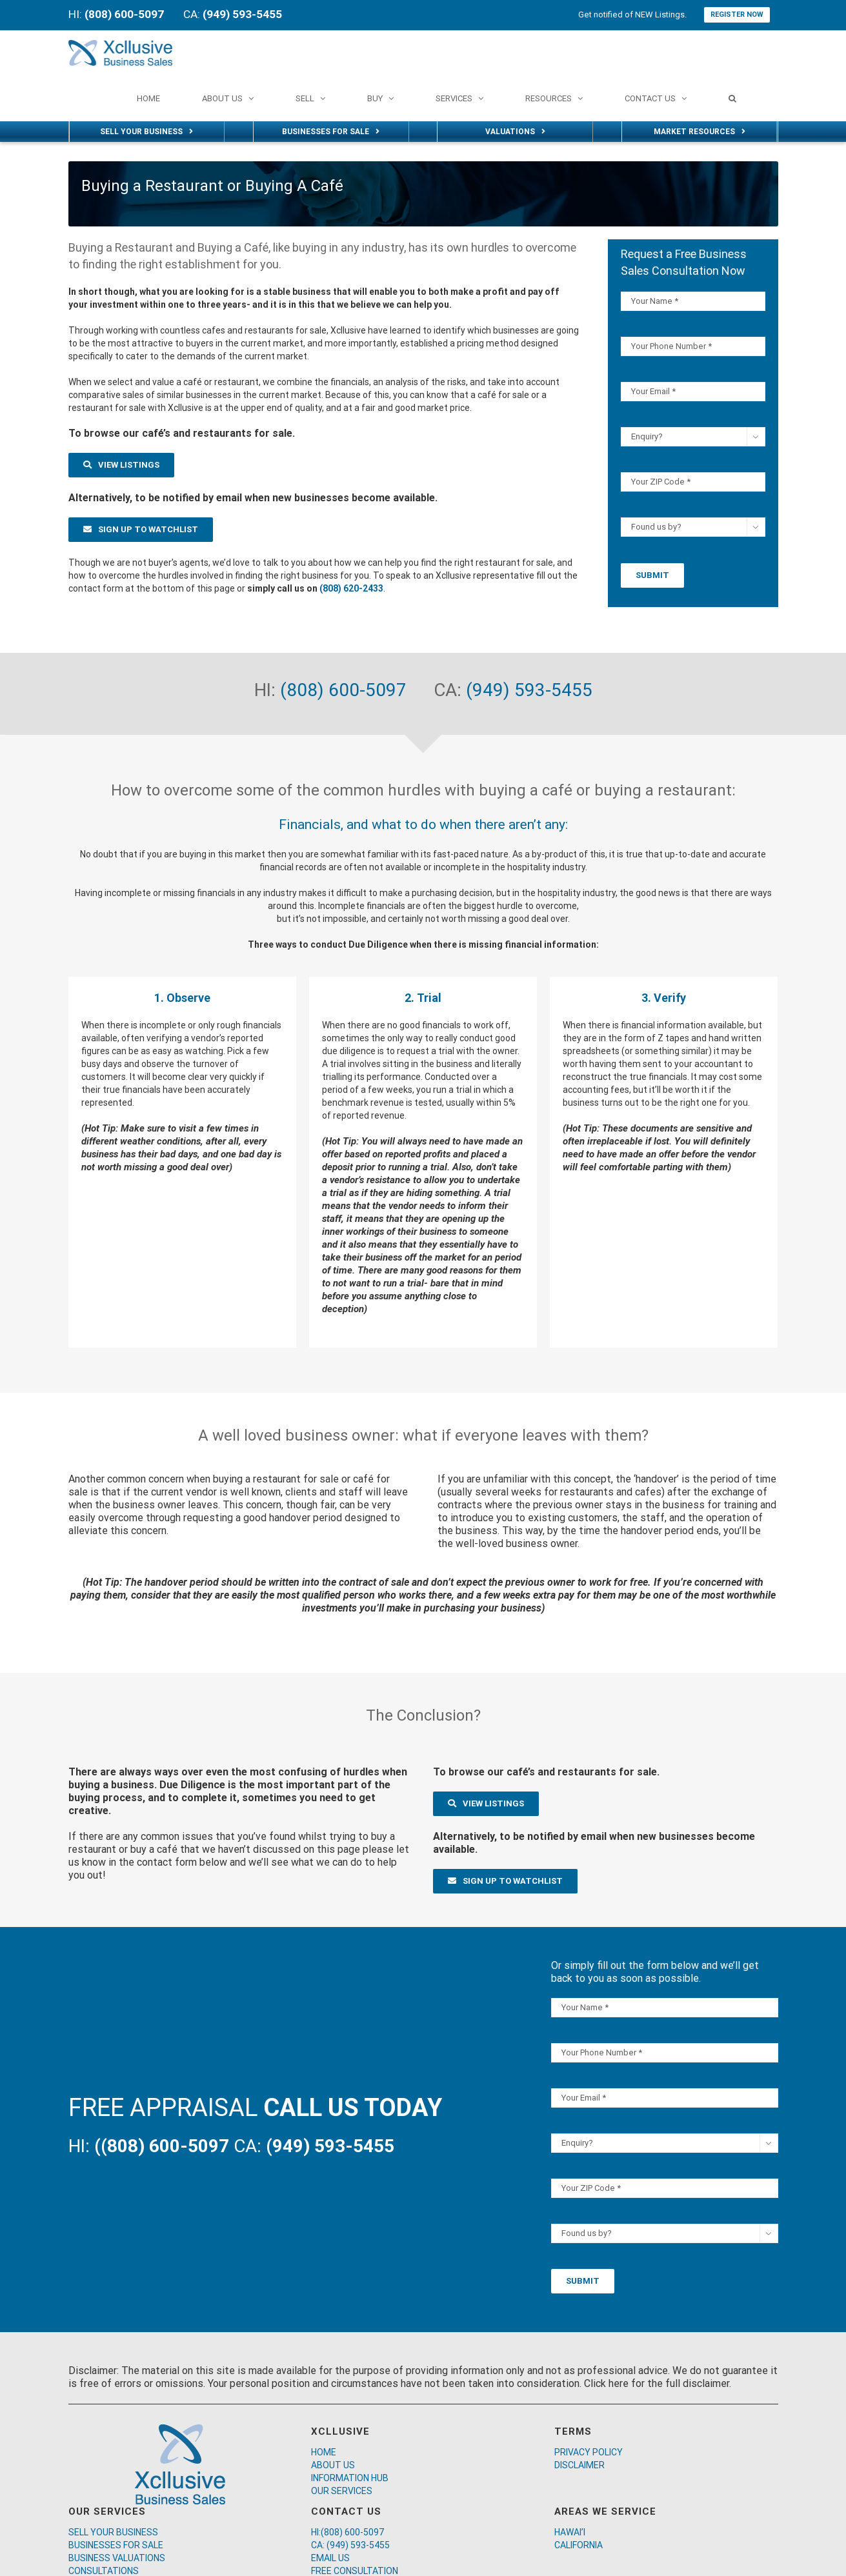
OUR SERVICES (341, 2491)
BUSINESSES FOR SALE (115, 2545)
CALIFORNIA (578, 2545)
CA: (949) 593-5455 (350, 2545)
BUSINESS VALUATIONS (116, 2558)
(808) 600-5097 (345, 690)
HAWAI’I (569, 2532)
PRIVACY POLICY (588, 2452)
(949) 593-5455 (529, 690)
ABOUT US (333, 2465)
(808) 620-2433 (351, 588)
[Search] (732, 98)
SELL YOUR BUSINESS (113, 2532)
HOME (323, 2452)
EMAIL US (330, 2558)
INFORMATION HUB (349, 2478)
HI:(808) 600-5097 (347, 2532)
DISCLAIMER (579, 2465)
